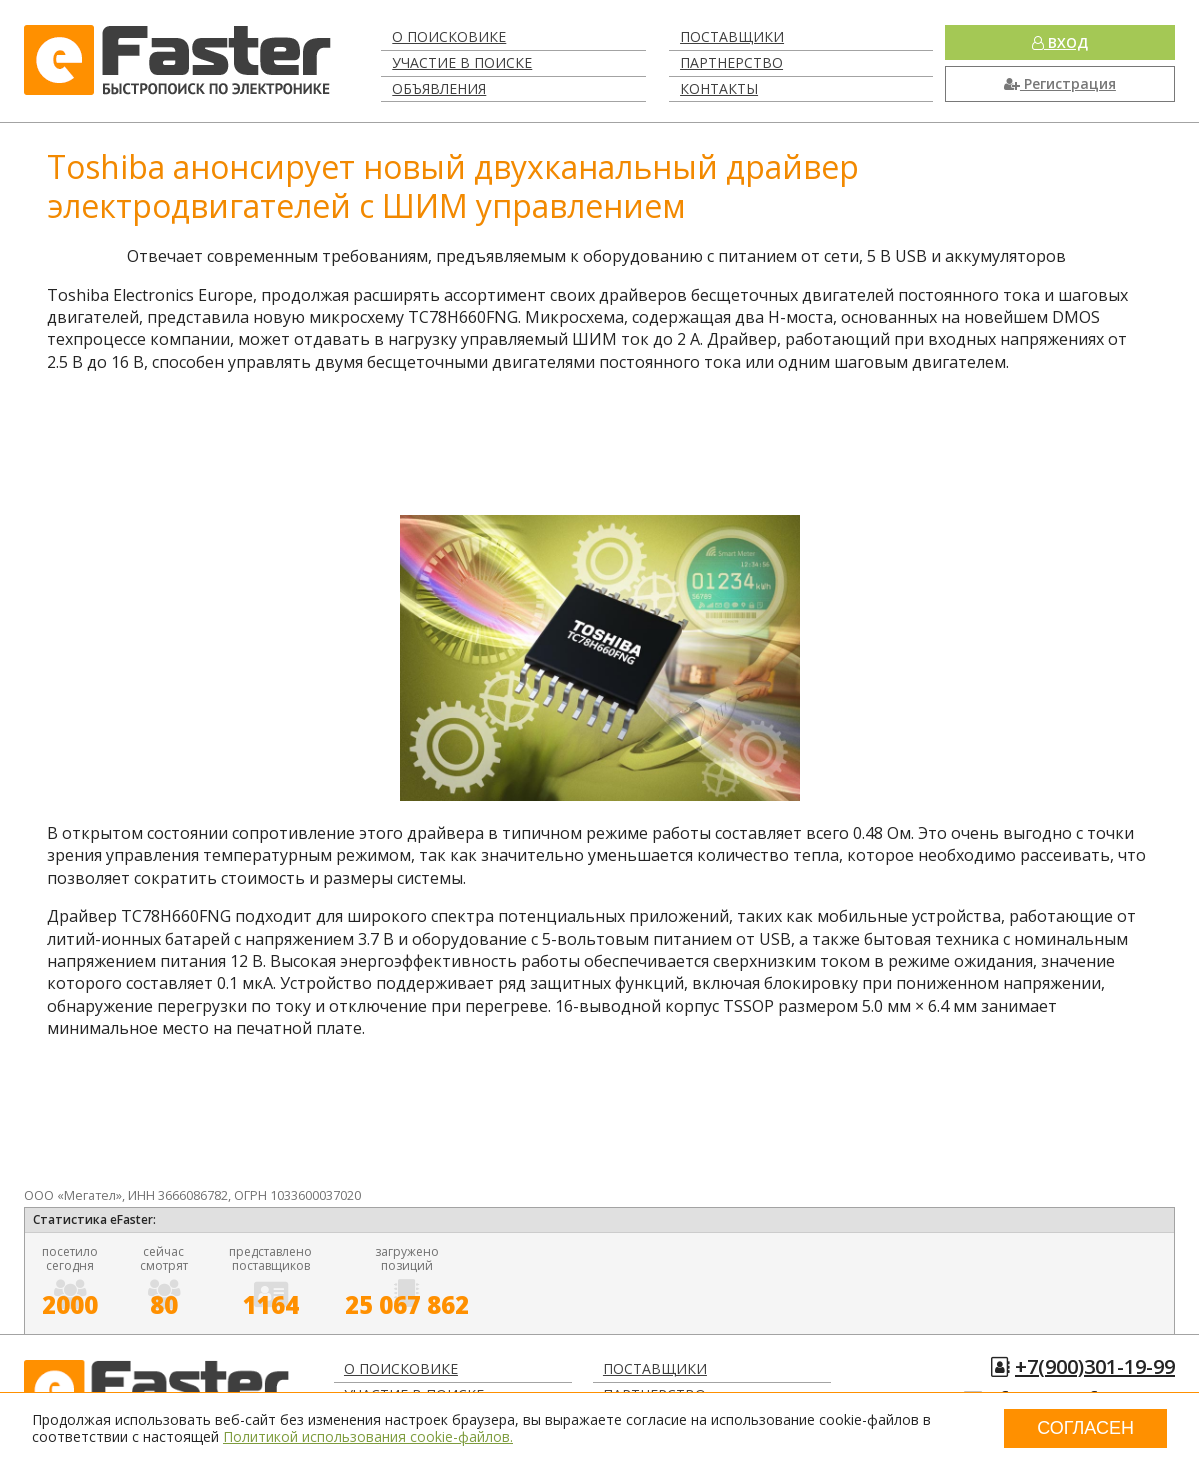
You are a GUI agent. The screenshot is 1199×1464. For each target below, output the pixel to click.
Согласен (1085, 1428)
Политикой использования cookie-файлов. (368, 1436)
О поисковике (449, 36)
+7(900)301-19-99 (1095, 1366)
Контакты (719, 88)
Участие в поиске (462, 62)
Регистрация (1060, 83)
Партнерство (731, 62)
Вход (1060, 42)
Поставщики (732, 36)
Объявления (439, 88)
